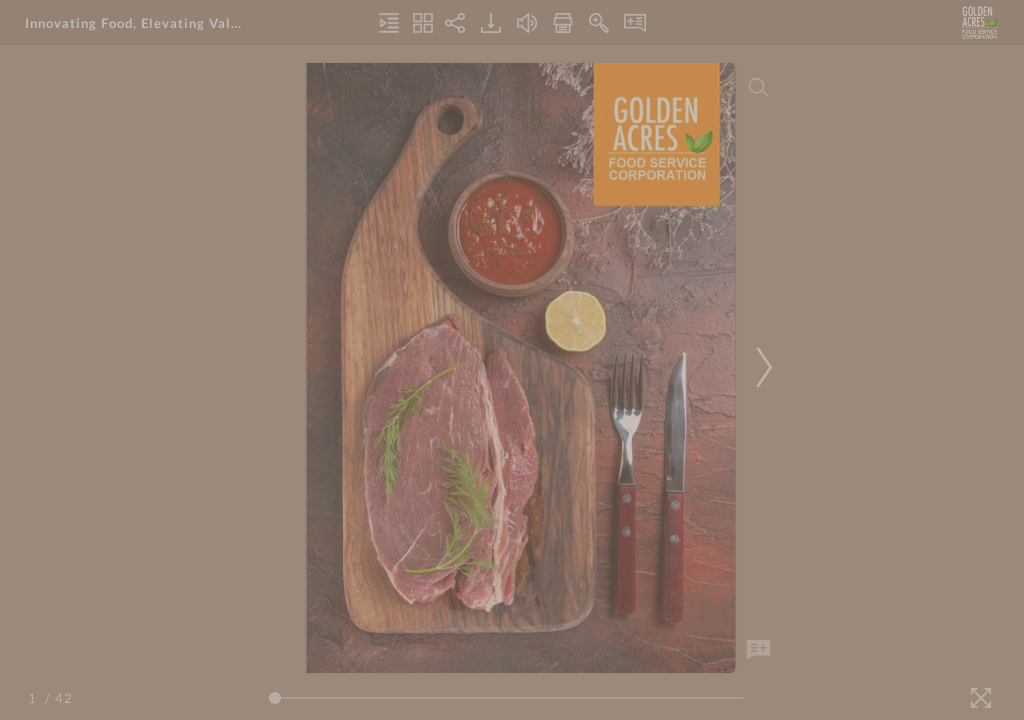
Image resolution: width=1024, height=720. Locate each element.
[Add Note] (759, 650)
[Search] (759, 87)
